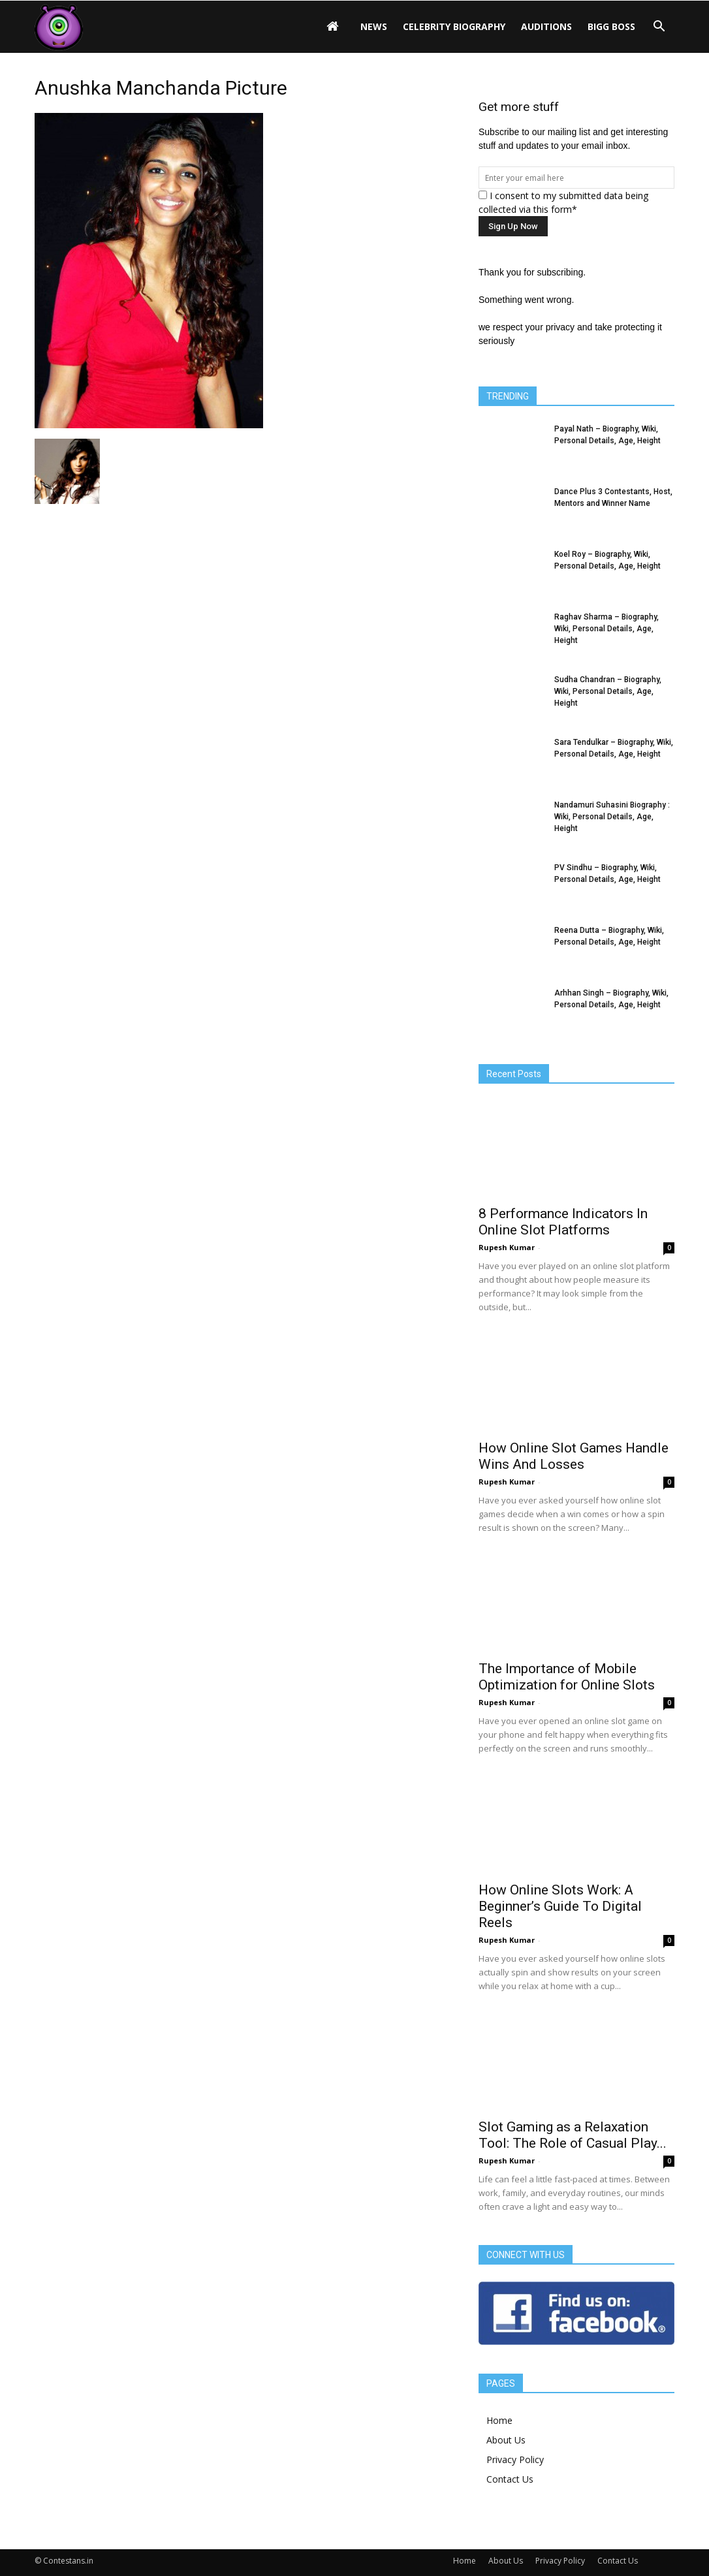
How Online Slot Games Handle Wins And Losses (574, 1456)
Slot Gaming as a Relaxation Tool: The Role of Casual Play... (573, 2135)
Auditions (546, 26)
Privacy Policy (515, 2459)
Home (499, 2420)
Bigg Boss (611, 26)
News (373, 26)
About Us (506, 2440)
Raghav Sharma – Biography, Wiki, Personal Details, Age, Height (606, 628)
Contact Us (509, 2479)
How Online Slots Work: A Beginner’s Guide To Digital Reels (560, 1906)
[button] (658, 26)
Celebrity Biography (454, 26)
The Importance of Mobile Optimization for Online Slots (567, 1677)
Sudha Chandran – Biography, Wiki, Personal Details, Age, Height (607, 691)
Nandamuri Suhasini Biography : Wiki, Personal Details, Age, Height (612, 816)
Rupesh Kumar (507, 1247)
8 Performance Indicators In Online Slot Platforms (563, 1222)
